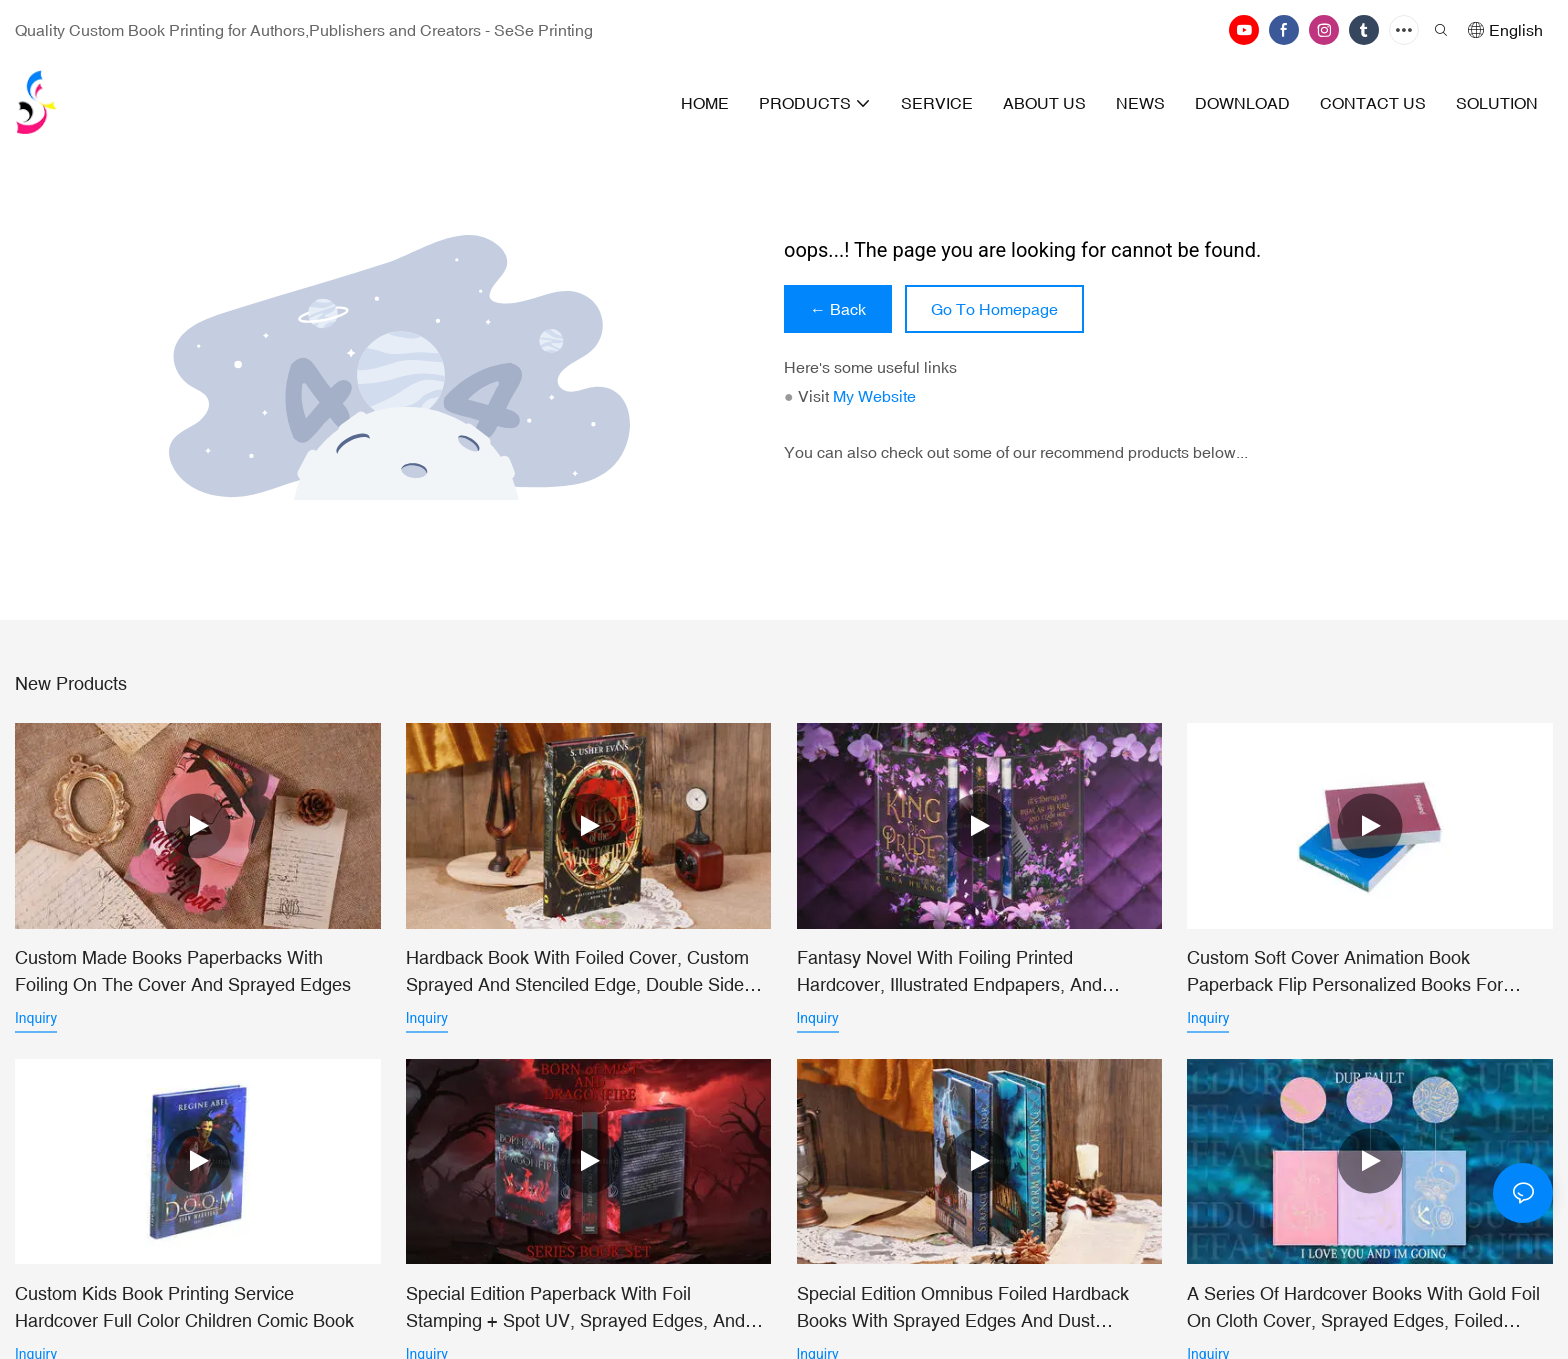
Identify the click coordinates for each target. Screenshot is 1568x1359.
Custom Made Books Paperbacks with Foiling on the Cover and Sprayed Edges (183, 971)
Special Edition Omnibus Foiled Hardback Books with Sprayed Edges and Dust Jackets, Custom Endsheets (963, 1312)
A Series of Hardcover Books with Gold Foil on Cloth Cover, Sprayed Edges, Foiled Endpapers (1363, 1312)
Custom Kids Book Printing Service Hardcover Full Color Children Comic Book (184, 1311)
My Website (874, 396)
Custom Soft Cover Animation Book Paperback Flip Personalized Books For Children (1345, 972)
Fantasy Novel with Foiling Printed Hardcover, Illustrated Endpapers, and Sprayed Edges (949, 972)
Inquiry (36, 1018)
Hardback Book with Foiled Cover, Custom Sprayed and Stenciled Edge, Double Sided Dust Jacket (580, 972)
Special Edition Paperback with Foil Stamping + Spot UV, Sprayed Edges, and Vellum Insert (575, 1312)
